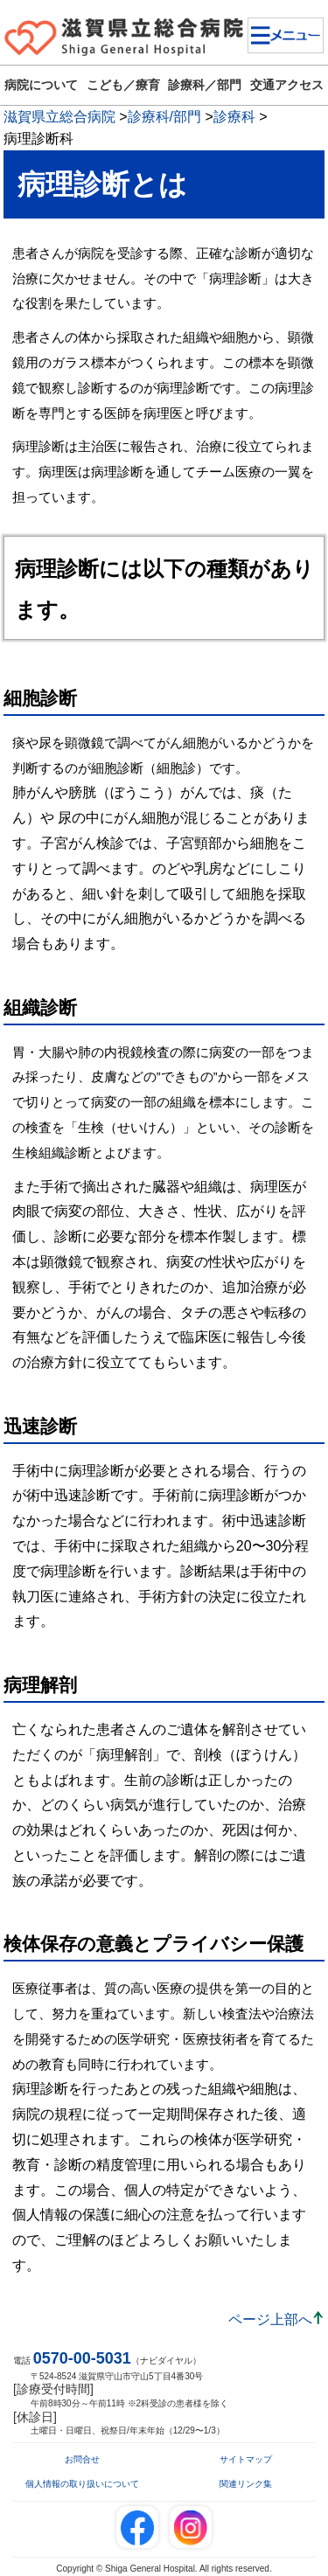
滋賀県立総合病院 (59, 116)
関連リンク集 (246, 2484)
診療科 (234, 116)
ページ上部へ (270, 2319)
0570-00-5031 (82, 2358)
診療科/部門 (164, 116)
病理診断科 (38, 138)
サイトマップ (246, 2459)
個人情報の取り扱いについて (82, 2484)
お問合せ (82, 2459)
